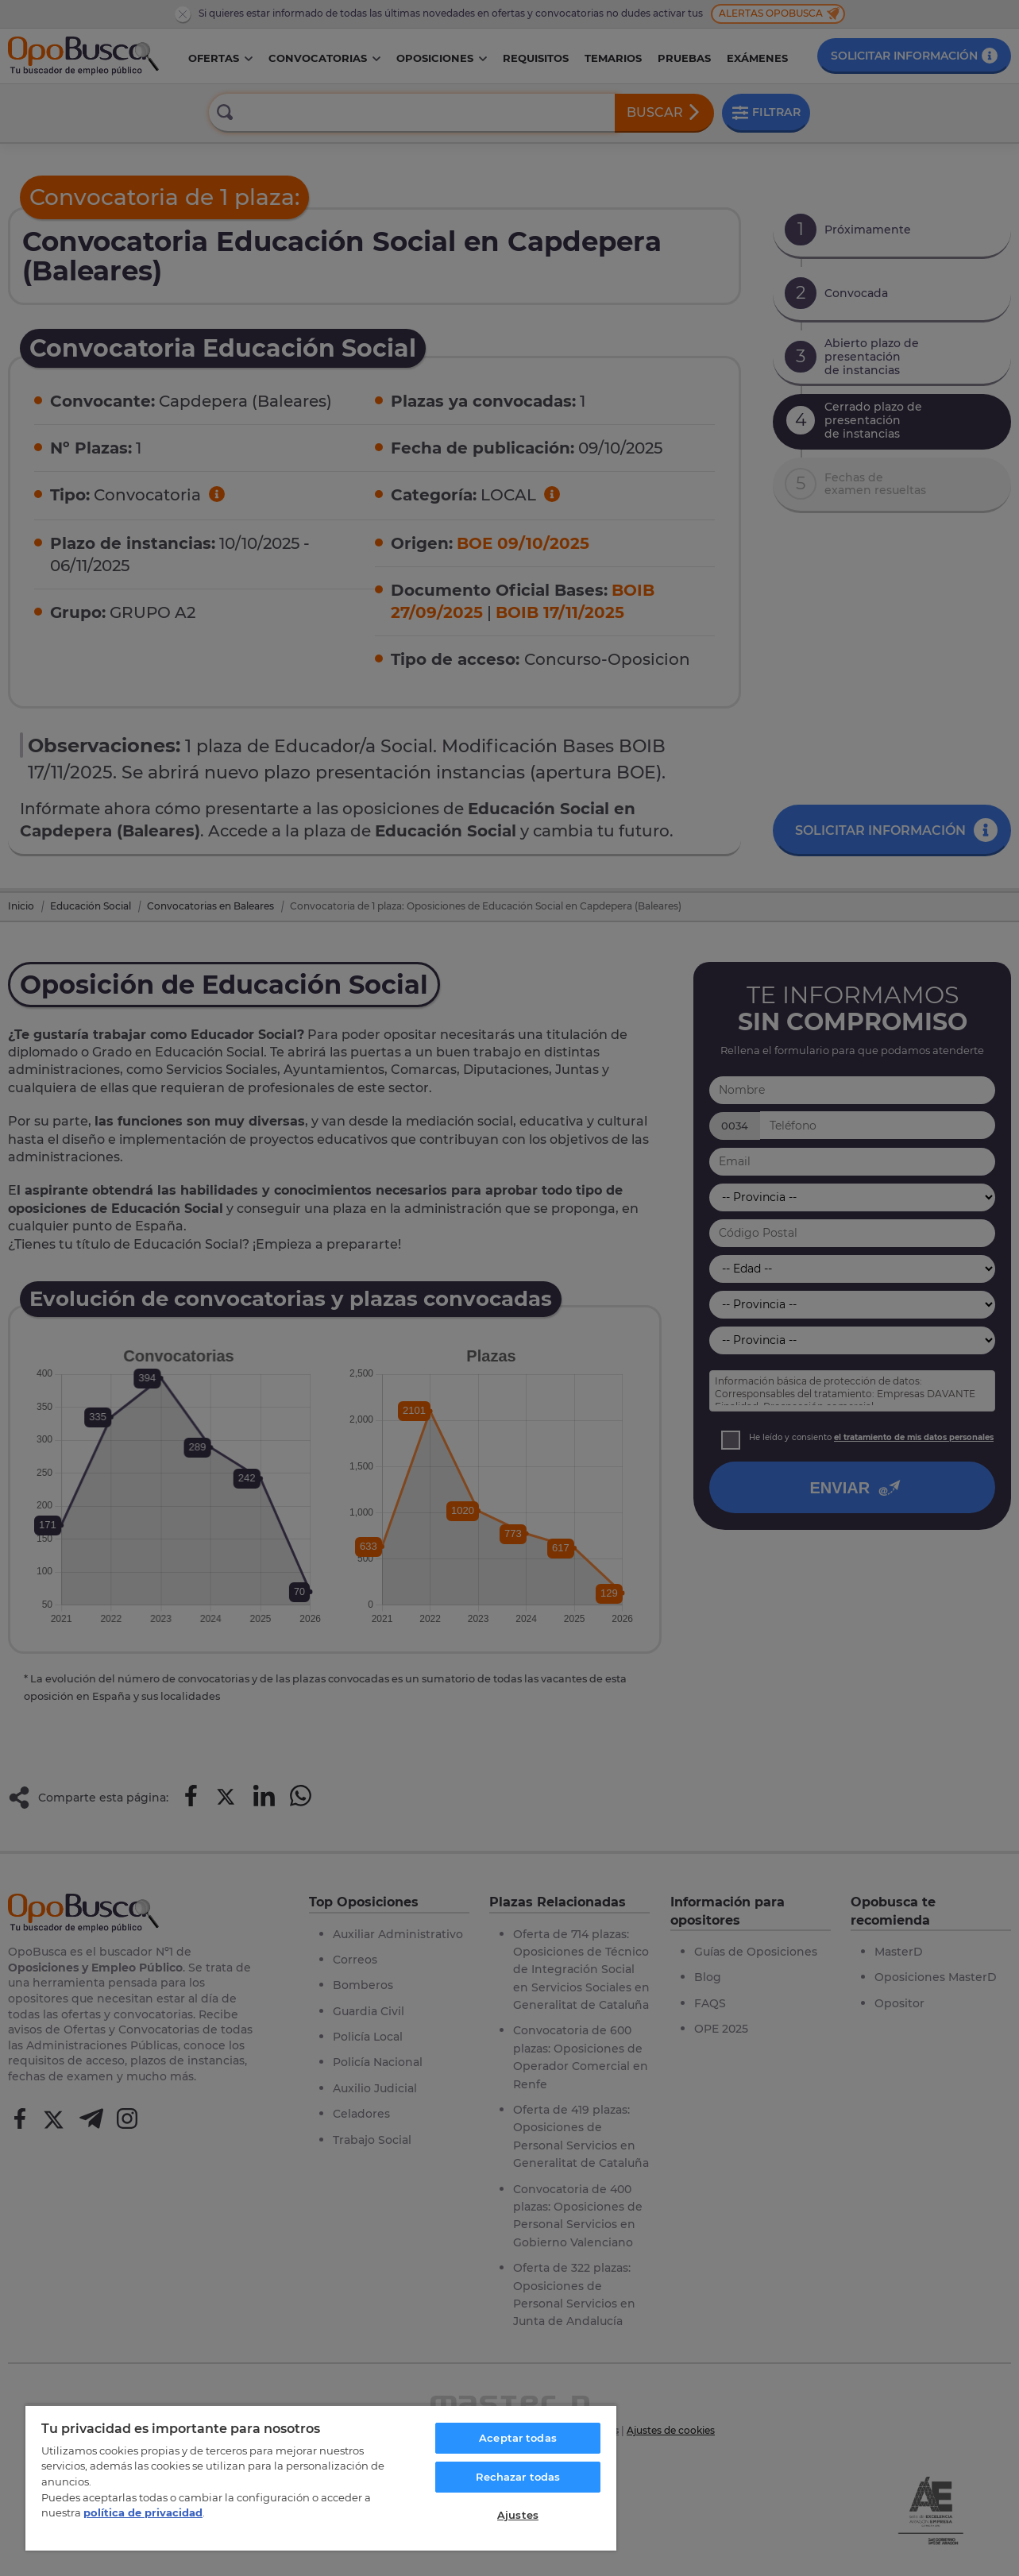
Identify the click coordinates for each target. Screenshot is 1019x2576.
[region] (320, 2477)
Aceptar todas (518, 2437)
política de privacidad (143, 2512)
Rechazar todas (518, 2476)
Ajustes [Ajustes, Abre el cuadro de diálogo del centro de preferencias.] (517, 2514)
